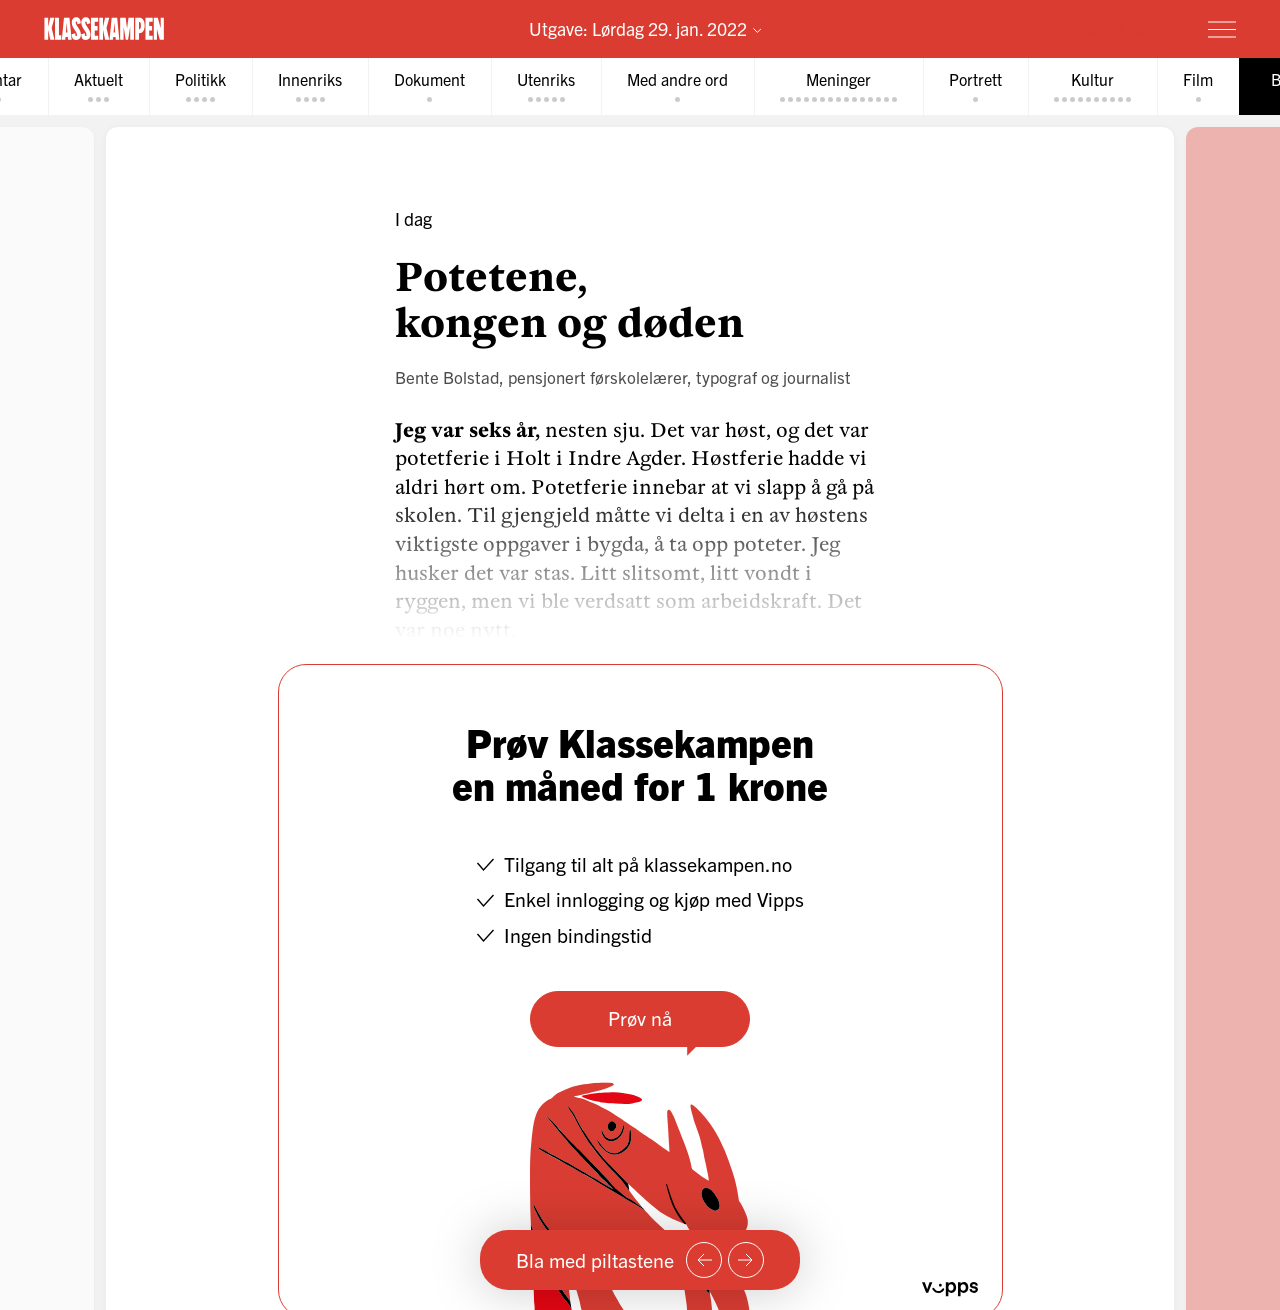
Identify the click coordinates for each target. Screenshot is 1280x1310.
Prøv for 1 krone (1103, 28)
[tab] (98, 86)
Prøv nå (640, 1017)
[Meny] (1222, 29)
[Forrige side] (704, 1260)
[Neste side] (746, 1260)
